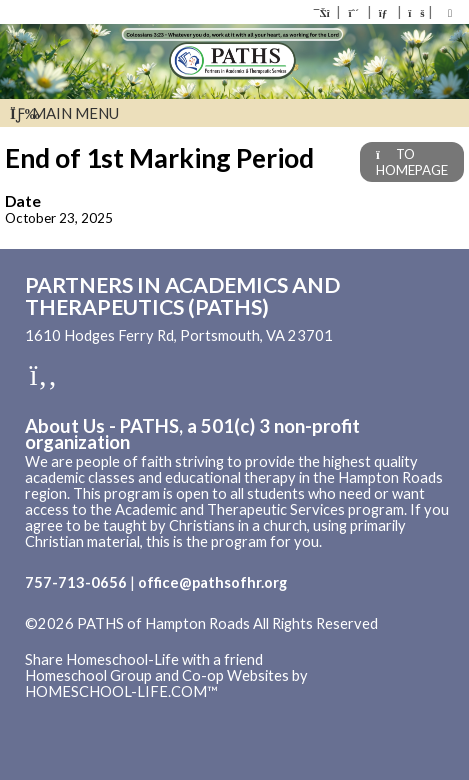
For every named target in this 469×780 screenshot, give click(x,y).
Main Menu (64, 113)
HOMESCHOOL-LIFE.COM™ (121, 691)
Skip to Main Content (109, 640)
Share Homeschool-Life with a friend (144, 659)
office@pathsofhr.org (212, 582)
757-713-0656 (76, 582)
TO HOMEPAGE (412, 162)
